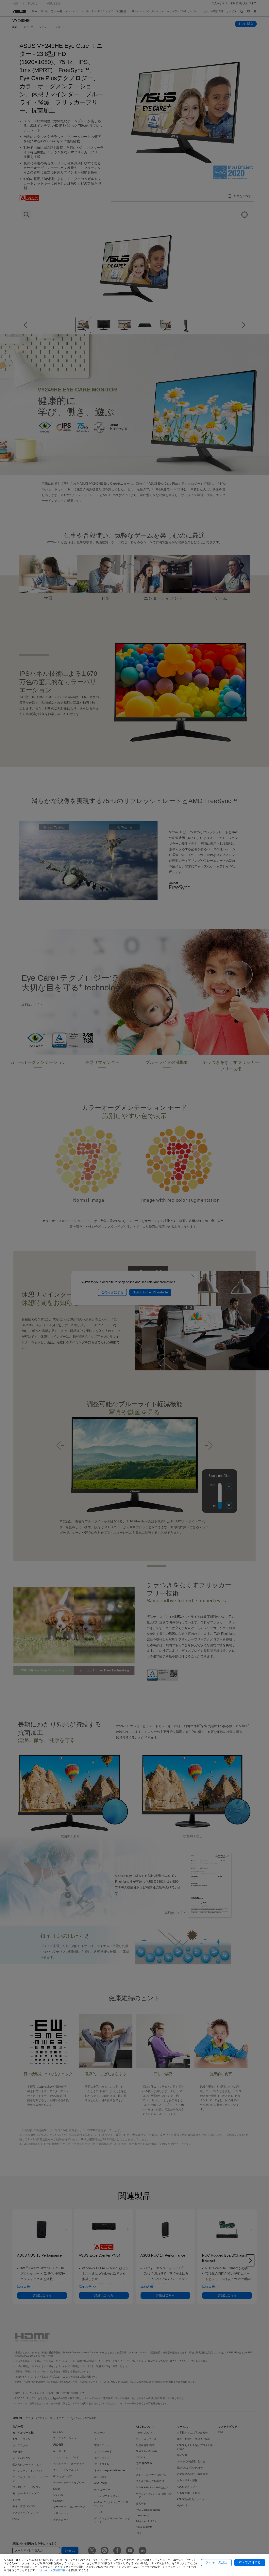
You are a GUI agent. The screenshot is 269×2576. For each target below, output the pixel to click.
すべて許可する (250, 2562)
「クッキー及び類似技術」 (52, 2570)
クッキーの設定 (216, 2562)
